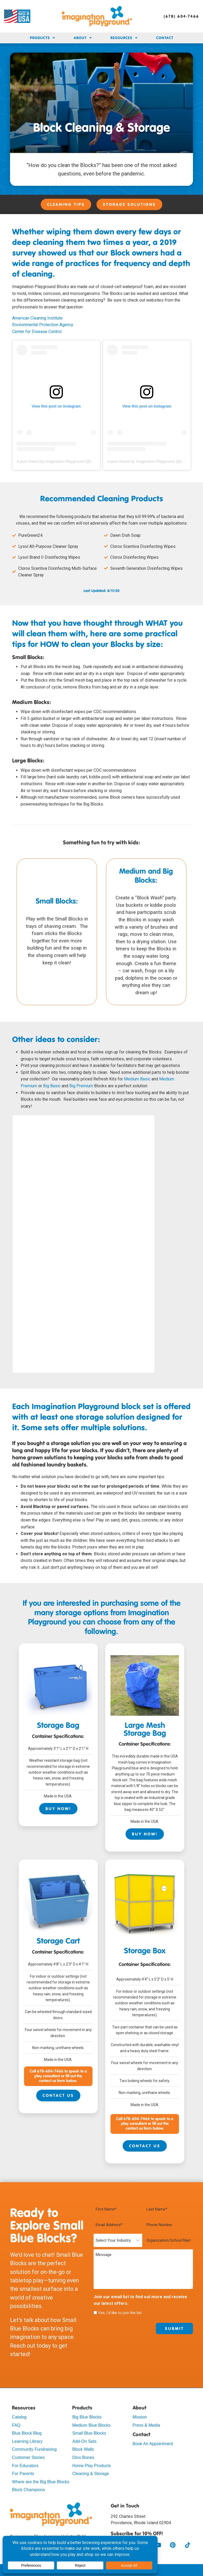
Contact (164, 38)
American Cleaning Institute (37, 318)
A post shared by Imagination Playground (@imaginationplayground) (73, 461)
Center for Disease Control (37, 331)
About (83, 37)
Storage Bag (58, 1726)
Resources (124, 37)
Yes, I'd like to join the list (120, 2312)
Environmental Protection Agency (42, 324)
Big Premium (81, 1085)
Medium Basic (137, 1078)
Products (42, 37)
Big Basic (52, 1085)
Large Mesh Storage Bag (145, 1730)
